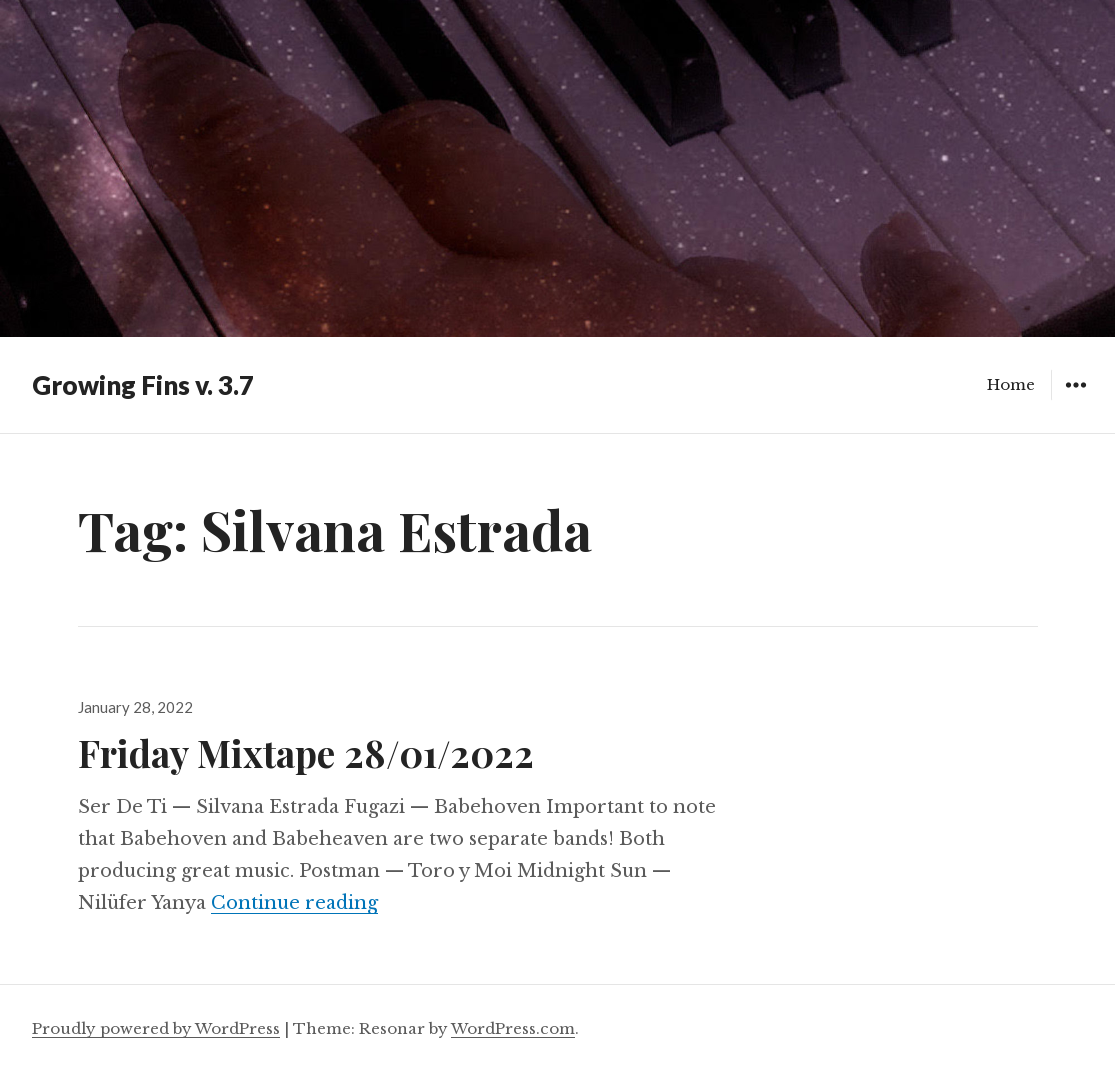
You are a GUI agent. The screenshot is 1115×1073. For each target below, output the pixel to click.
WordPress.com (513, 1028)
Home (1011, 384)
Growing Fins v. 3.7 (143, 385)
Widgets (1075, 399)
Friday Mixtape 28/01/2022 (306, 752)
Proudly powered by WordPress (156, 1028)
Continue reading (294, 903)
